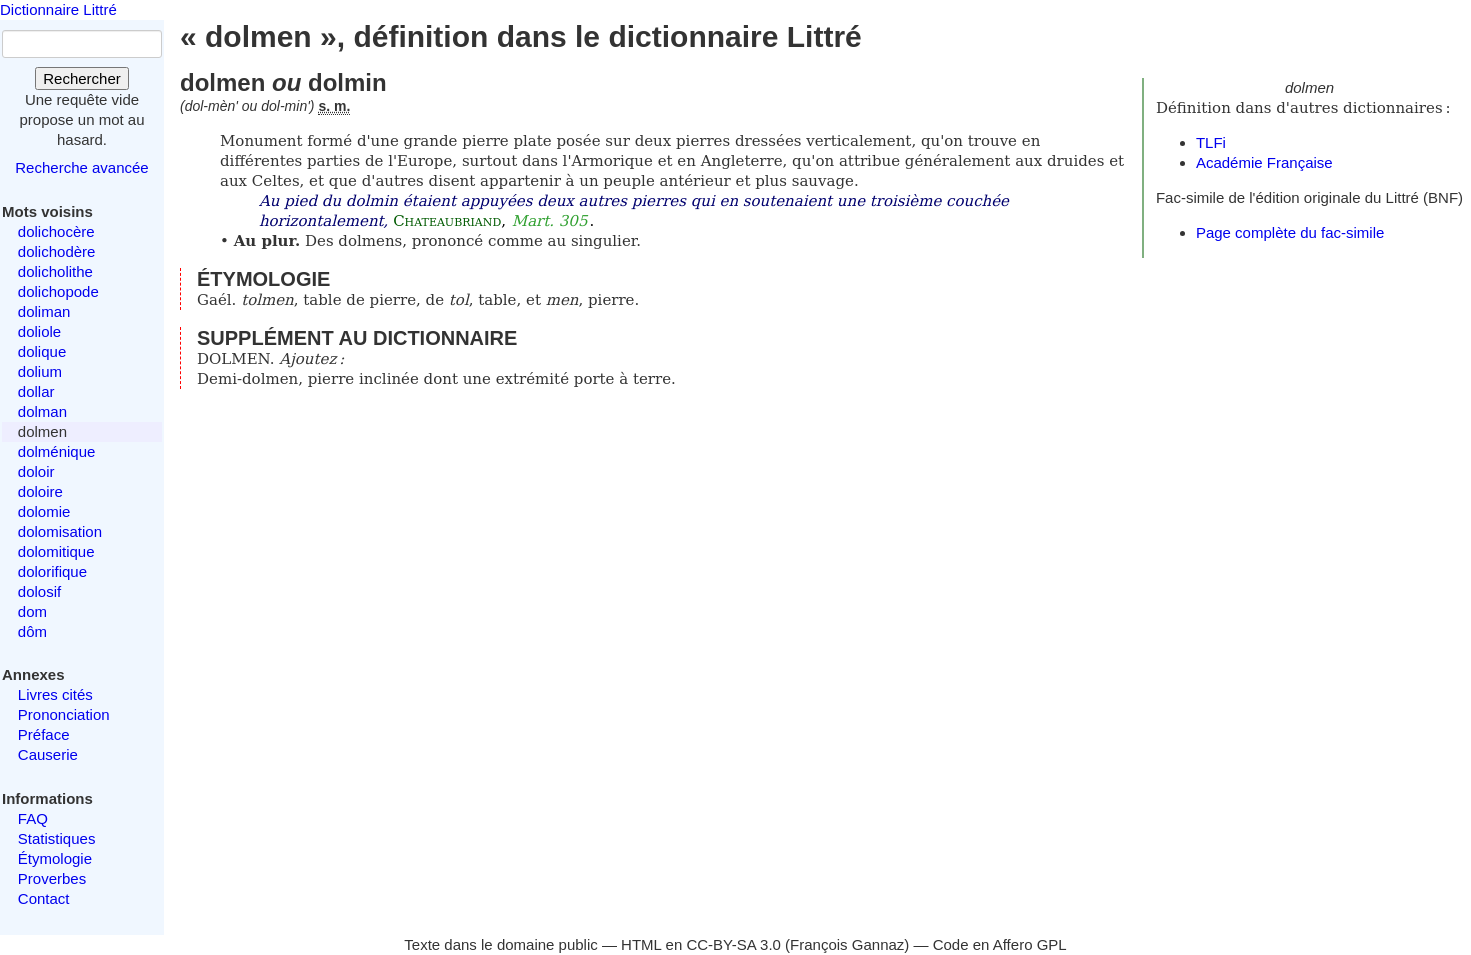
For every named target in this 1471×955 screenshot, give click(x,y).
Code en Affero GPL (1000, 944)
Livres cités (55, 694)
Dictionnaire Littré (58, 9)
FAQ (33, 818)
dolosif (39, 591)
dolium (40, 371)
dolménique (57, 451)
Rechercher (82, 78)
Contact (44, 898)
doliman (44, 311)
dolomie (44, 511)
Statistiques (57, 838)
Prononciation (64, 714)
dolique (42, 351)
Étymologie (55, 858)
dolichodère (57, 251)
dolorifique (52, 571)
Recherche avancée (81, 167)
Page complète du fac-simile (1290, 232)
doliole (39, 331)
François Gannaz (847, 944)
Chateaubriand (447, 221)
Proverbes (52, 878)
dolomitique (56, 551)
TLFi (1211, 142)
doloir (36, 471)
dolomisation (60, 531)
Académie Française (1264, 162)
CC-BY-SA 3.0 (733, 944)
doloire (40, 491)
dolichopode (58, 291)
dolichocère (56, 231)
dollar (36, 391)
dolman (42, 411)
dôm (32, 631)
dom (32, 611)
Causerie (48, 754)
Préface (44, 734)
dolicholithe (55, 271)
